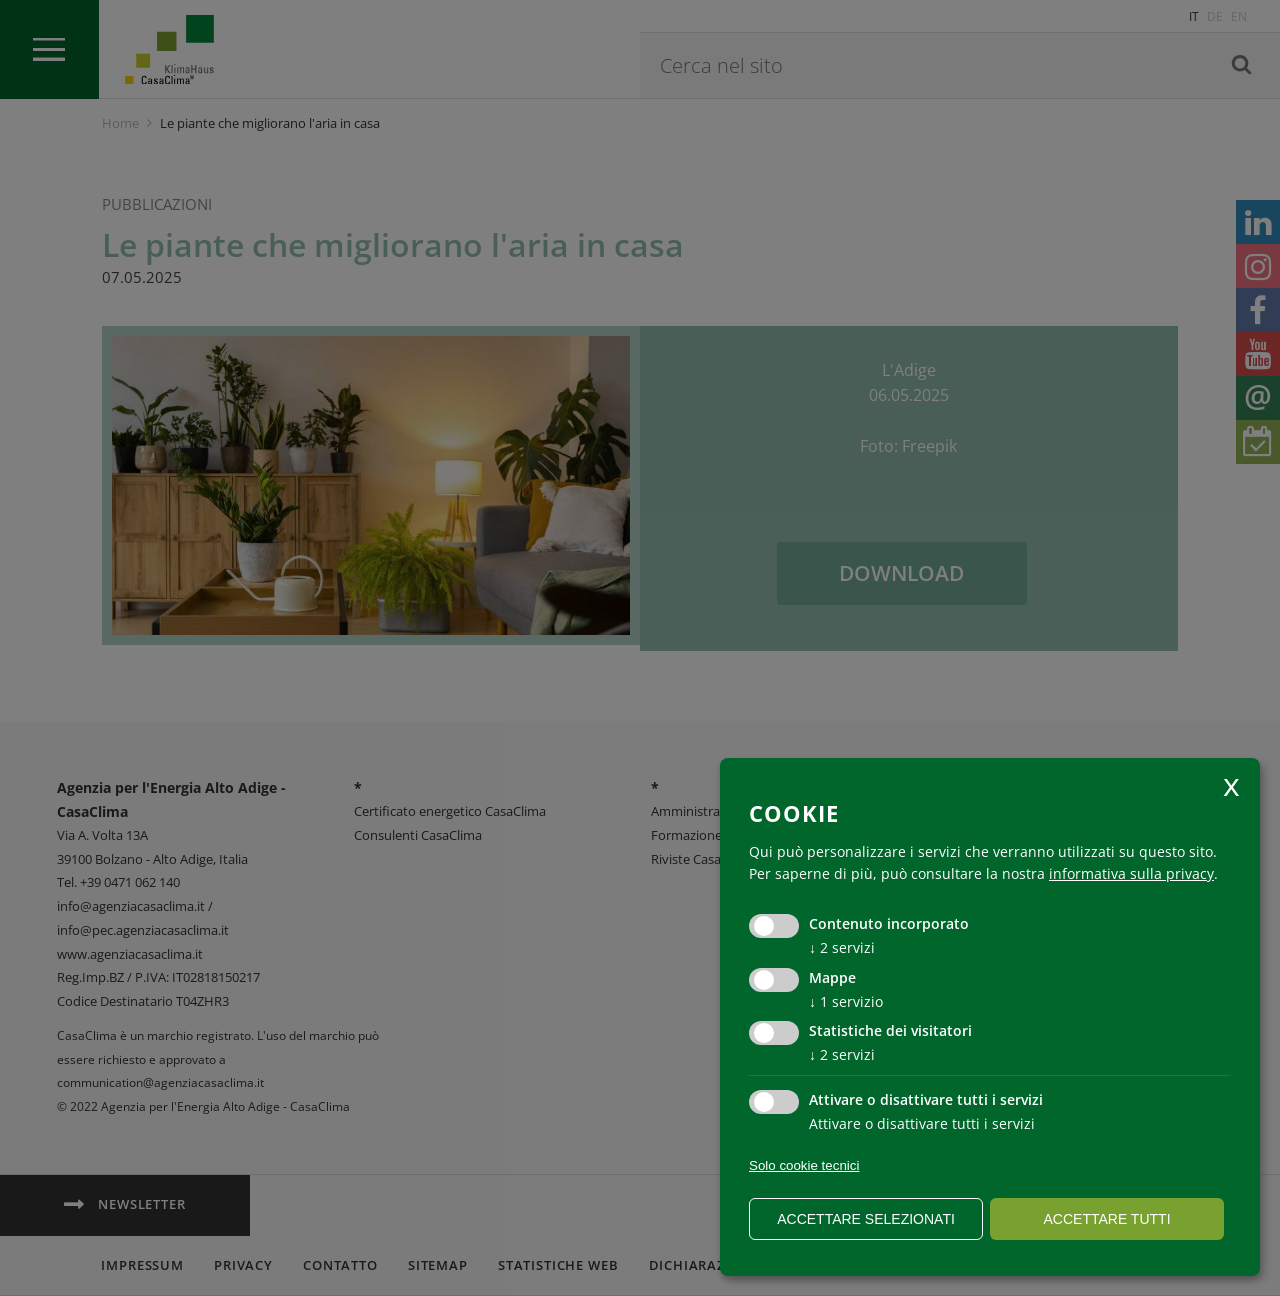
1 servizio (846, 1001)
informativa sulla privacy (1131, 873)
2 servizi (842, 947)
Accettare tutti (1106, 1219)
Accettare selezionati (866, 1219)
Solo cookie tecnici (804, 1165)
